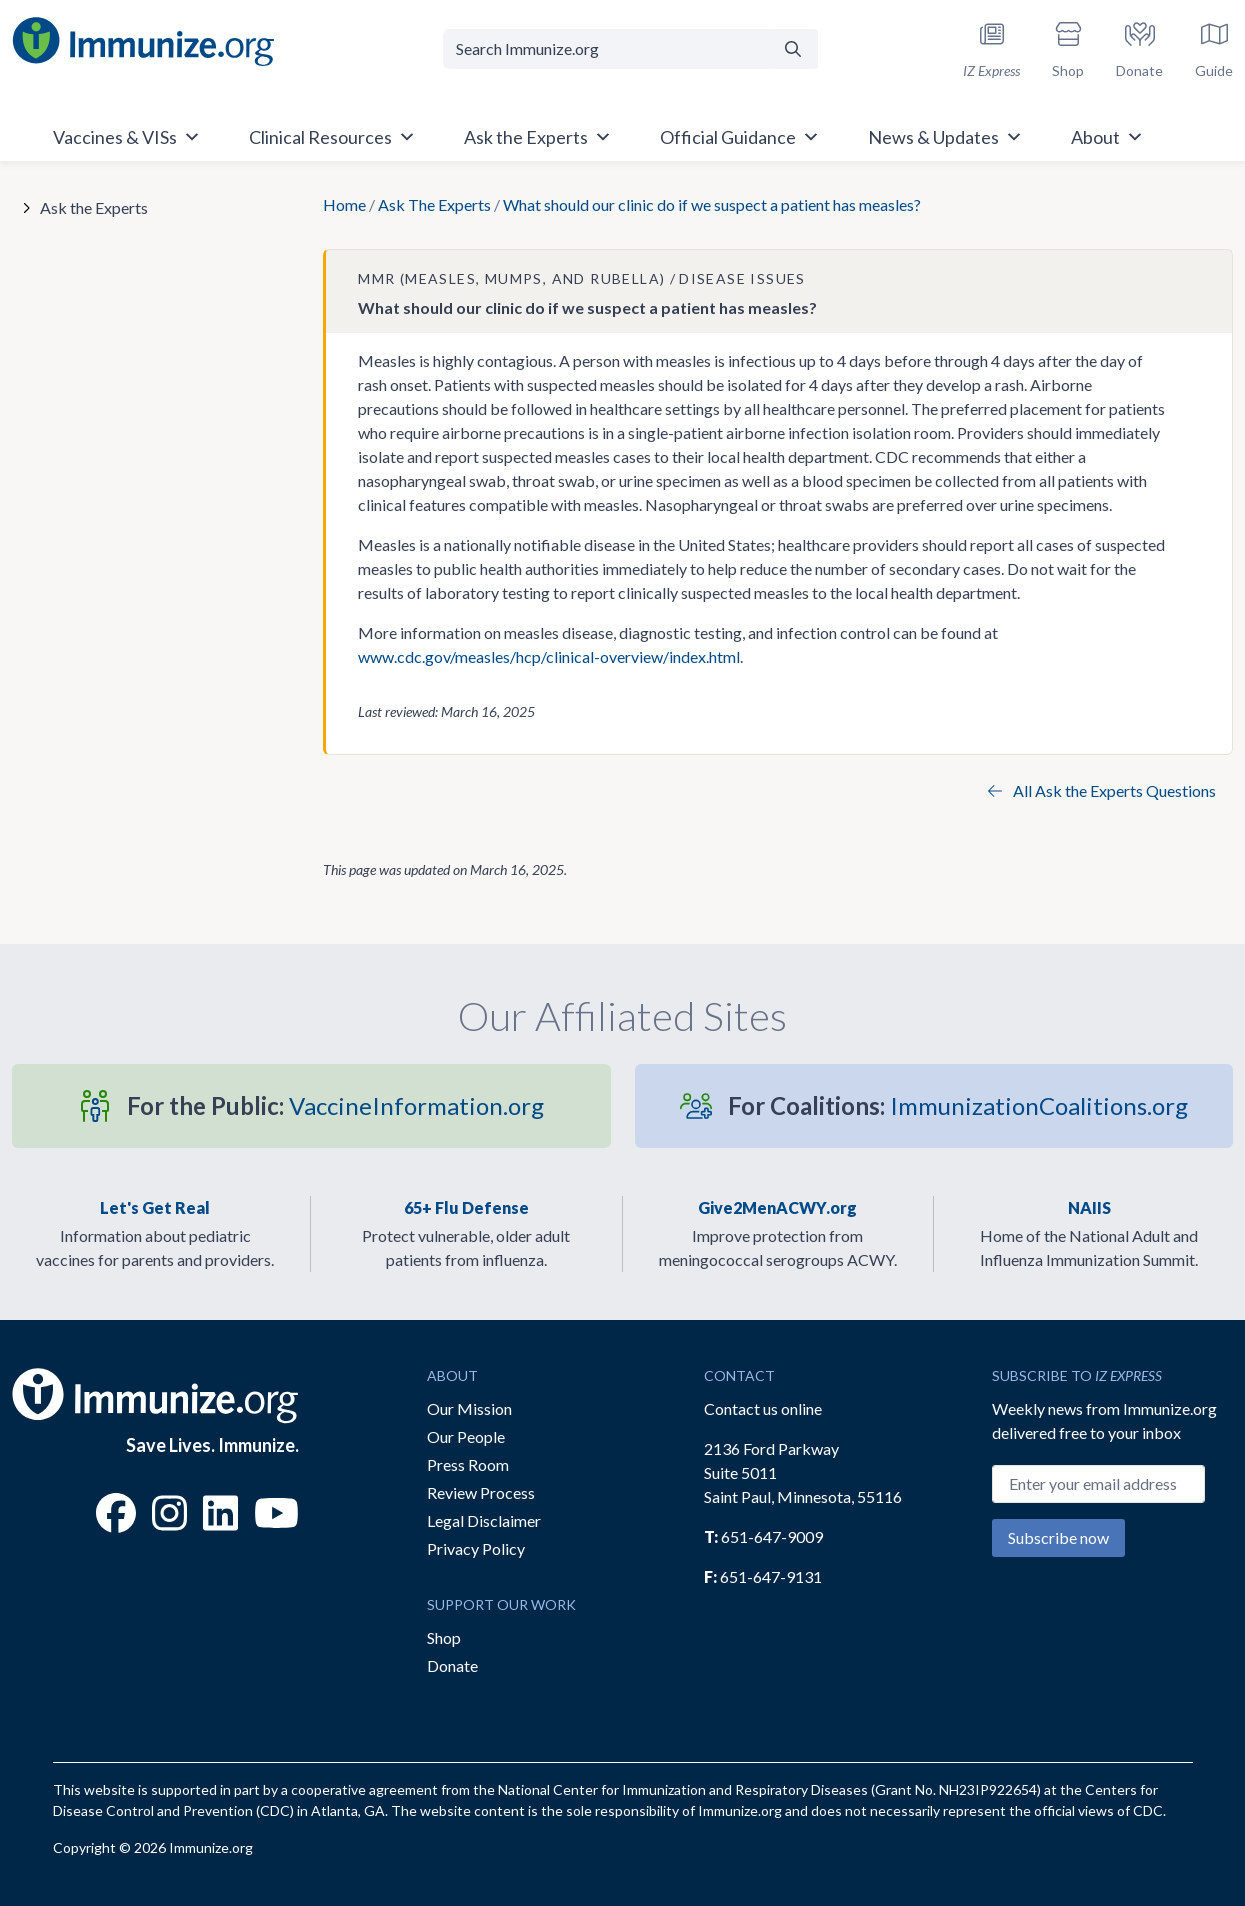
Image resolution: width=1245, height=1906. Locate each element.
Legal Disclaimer (484, 1520)
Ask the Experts (94, 207)
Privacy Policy (476, 1548)
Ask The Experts (434, 204)
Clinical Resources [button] (332, 137)
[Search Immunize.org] (606, 49)
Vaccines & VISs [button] (127, 137)
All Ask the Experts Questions (1102, 790)
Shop (444, 1637)
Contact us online (763, 1408)
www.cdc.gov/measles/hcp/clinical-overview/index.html (549, 656)
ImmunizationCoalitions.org (958, 1105)
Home (344, 204)
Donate (452, 1665)
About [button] (1107, 137)
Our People (466, 1436)
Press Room (468, 1464)
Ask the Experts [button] (538, 137)
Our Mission (469, 1408)
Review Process (481, 1492)
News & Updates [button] (945, 137)
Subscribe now (1058, 1537)
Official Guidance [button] (740, 137)
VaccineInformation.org (335, 1105)
